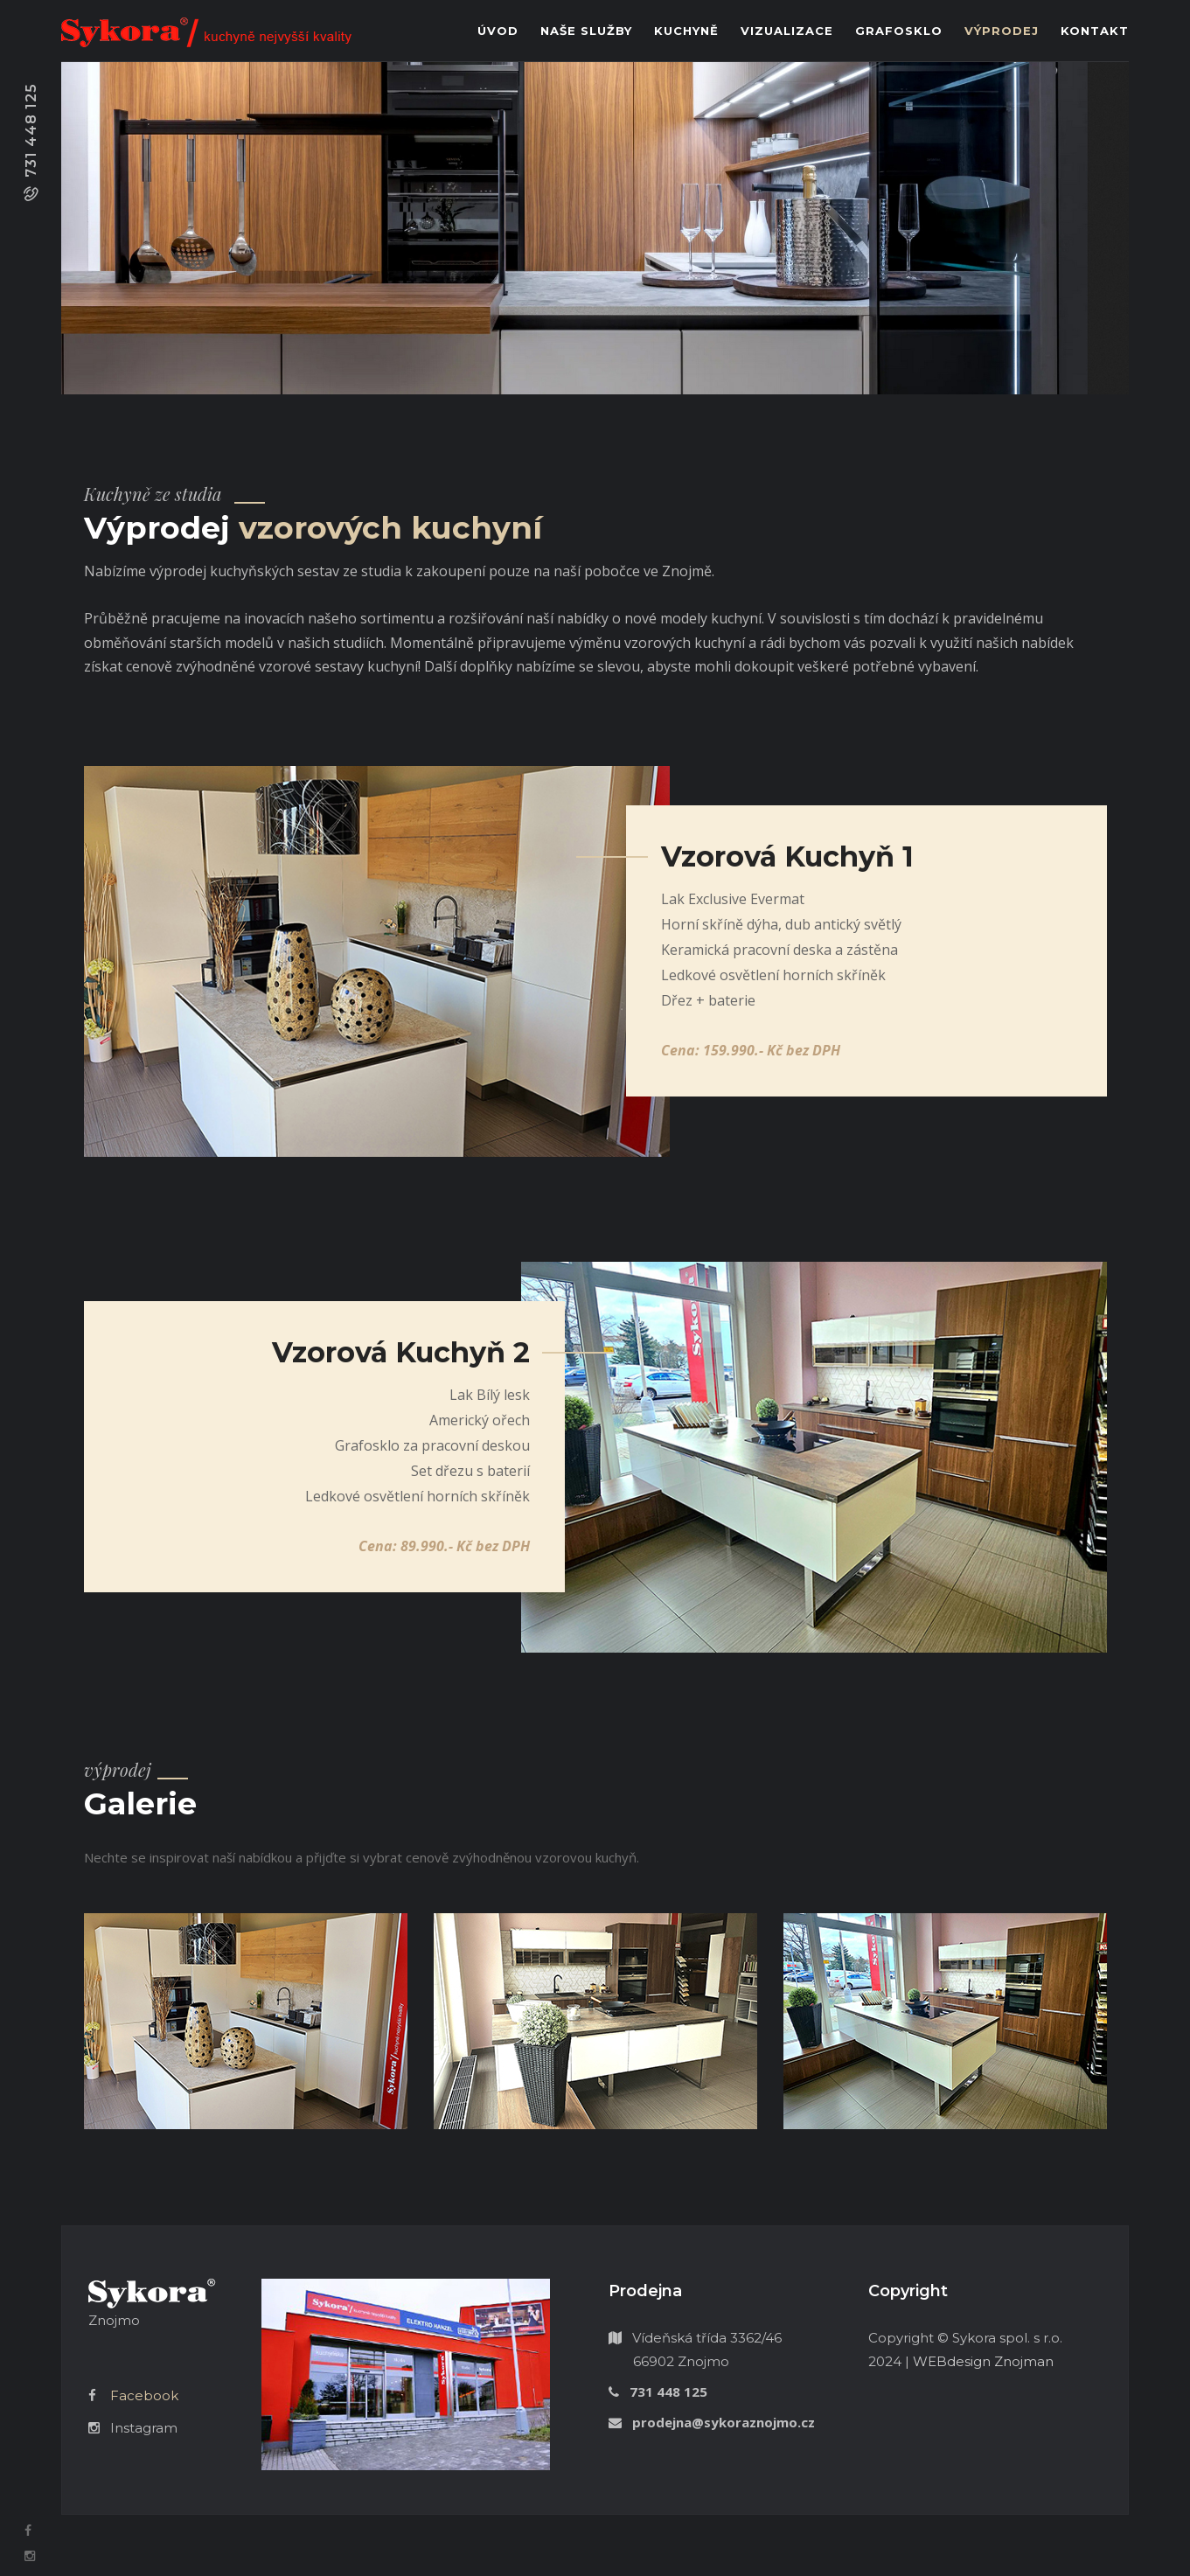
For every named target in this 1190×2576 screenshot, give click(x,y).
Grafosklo (899, 31)
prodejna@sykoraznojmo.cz (723, 2422)
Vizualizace (787, 31)
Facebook (144, 2395)
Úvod (497, 31)
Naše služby (586, 31)
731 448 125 (31, 130)
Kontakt (1095, 31)
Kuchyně (686, 31)
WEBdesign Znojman (983, 2361)
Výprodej (1001, 31)
